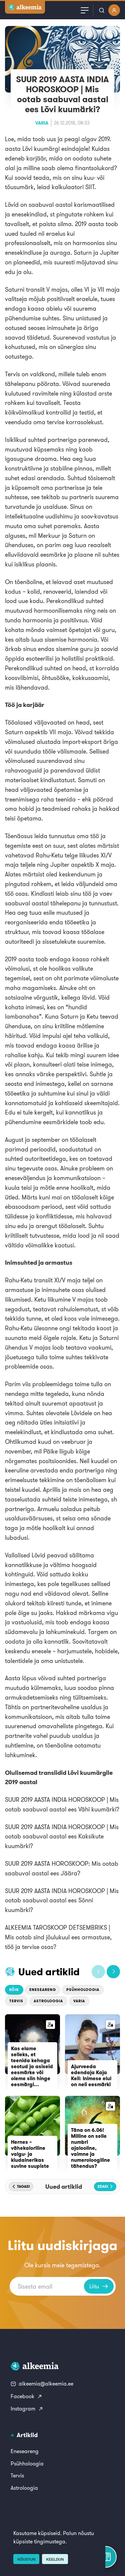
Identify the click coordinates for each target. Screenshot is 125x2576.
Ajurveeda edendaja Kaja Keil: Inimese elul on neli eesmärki (91, 2075)
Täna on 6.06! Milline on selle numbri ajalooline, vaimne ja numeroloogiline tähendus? (90, 2148)
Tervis (16, 2001)
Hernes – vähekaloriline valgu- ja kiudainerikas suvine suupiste (30, 2154)
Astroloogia (48, 2001)
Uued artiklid (49, 1971)
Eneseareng (42, 1989)
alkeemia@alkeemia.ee (42, 2383)
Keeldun (55, 2559)
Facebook (26, 2396)
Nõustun (26, 2559)
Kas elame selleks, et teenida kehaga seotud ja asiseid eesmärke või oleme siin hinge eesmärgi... (32, 2066)
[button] (98, 1971)
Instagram (27, 2408)
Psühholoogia (82, 1989)
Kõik (14, 1989)
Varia (41, 123)
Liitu (98, 2286)
